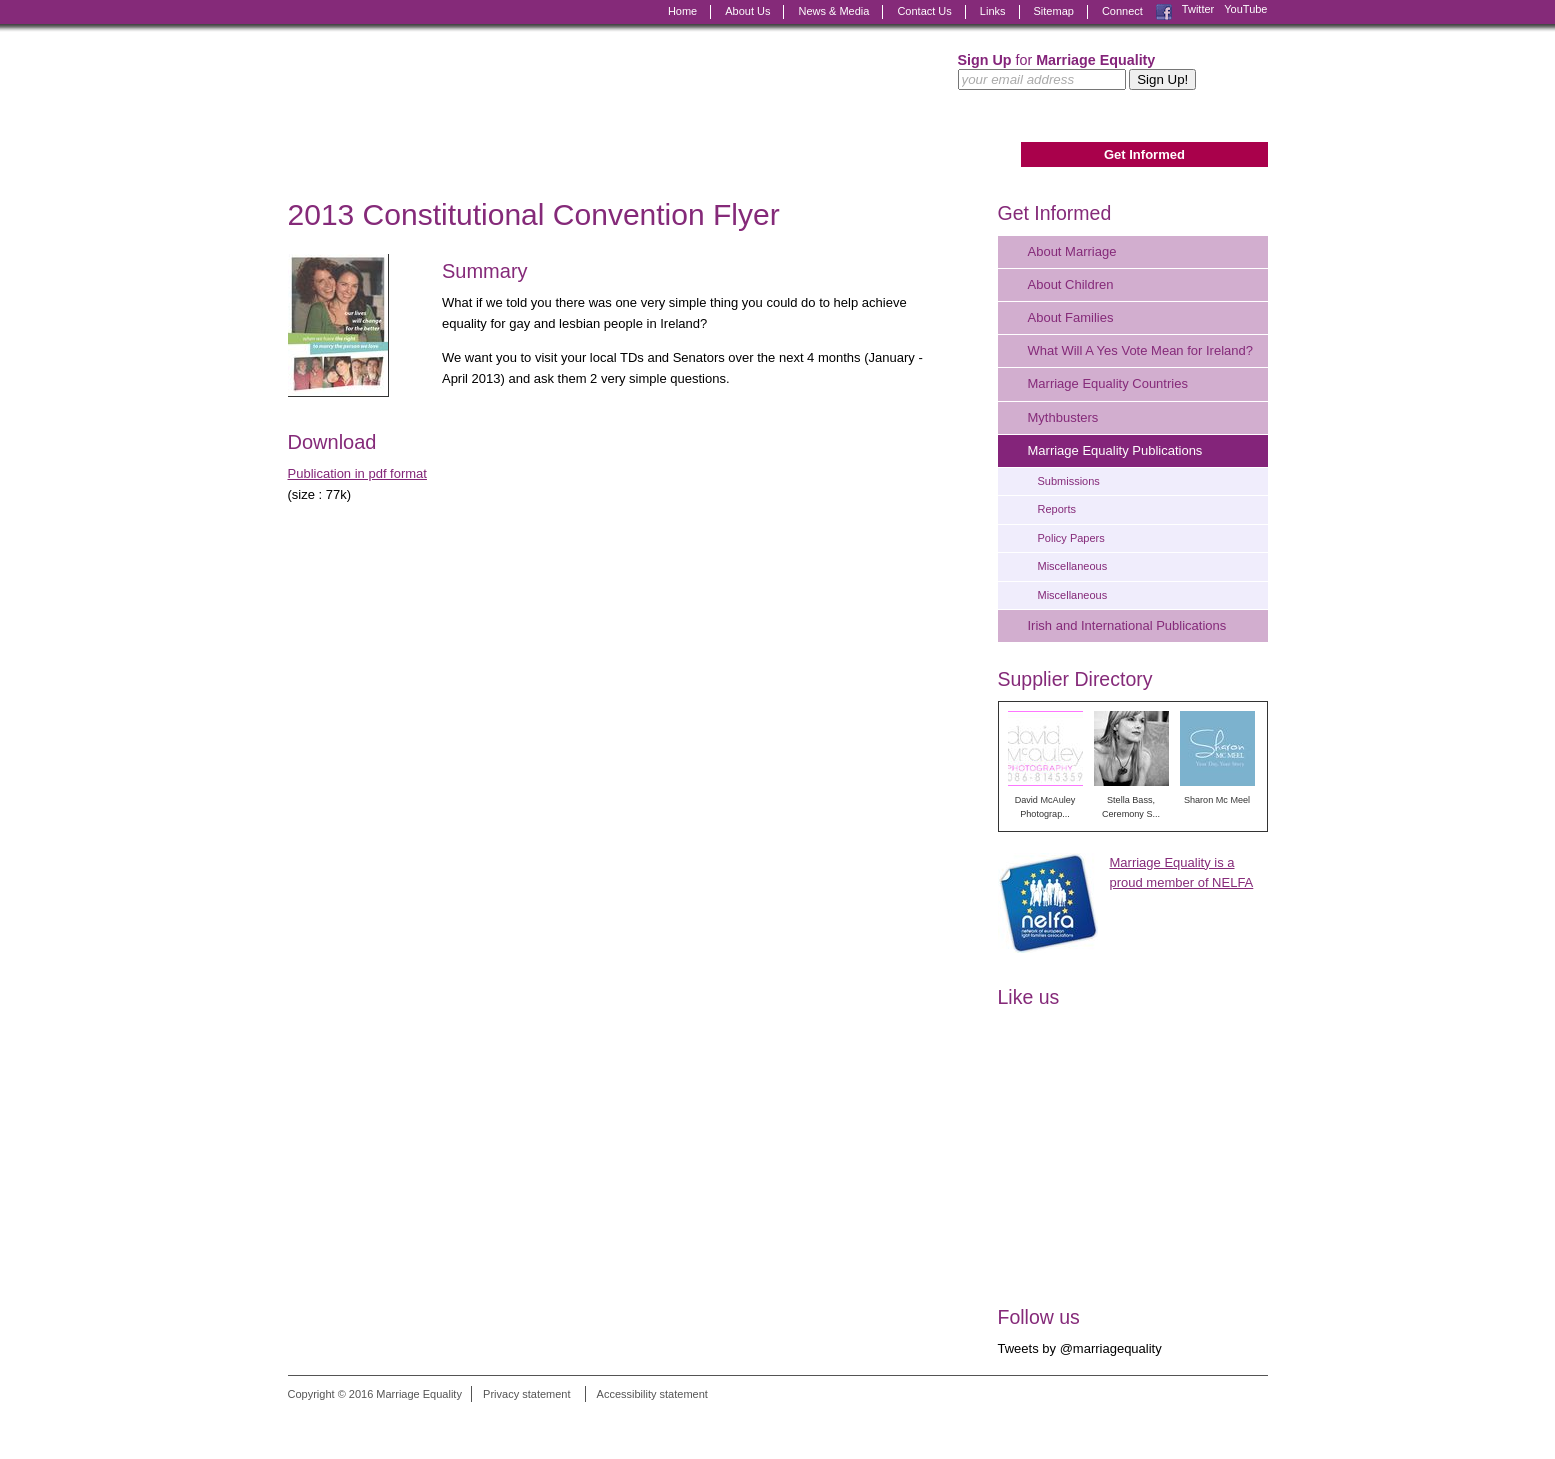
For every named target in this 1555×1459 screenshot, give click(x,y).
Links (993, 11)
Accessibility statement (652, 1394)
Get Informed (1144, 154)
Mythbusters (1063, 417)
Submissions (1069, 481)
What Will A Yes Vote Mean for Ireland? (1140, 350)
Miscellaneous (1073, 566)
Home (682, 11)
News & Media (833, 11)
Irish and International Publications (1127, 625)
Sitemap (1054, 11)
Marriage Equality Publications (1115, 450)
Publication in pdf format (357, 473)
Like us (1029, 997)
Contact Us (924, 11)
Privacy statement (526, 1394)
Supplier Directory (1075, 679)
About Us (747, 11)
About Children (1071, 284)
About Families (1071, 317)
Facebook (1164, 12)
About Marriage (1072, 251)
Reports (1057, 509)
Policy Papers (1071, 538)
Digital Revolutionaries (1222, 1421)
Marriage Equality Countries (1108, 383)
